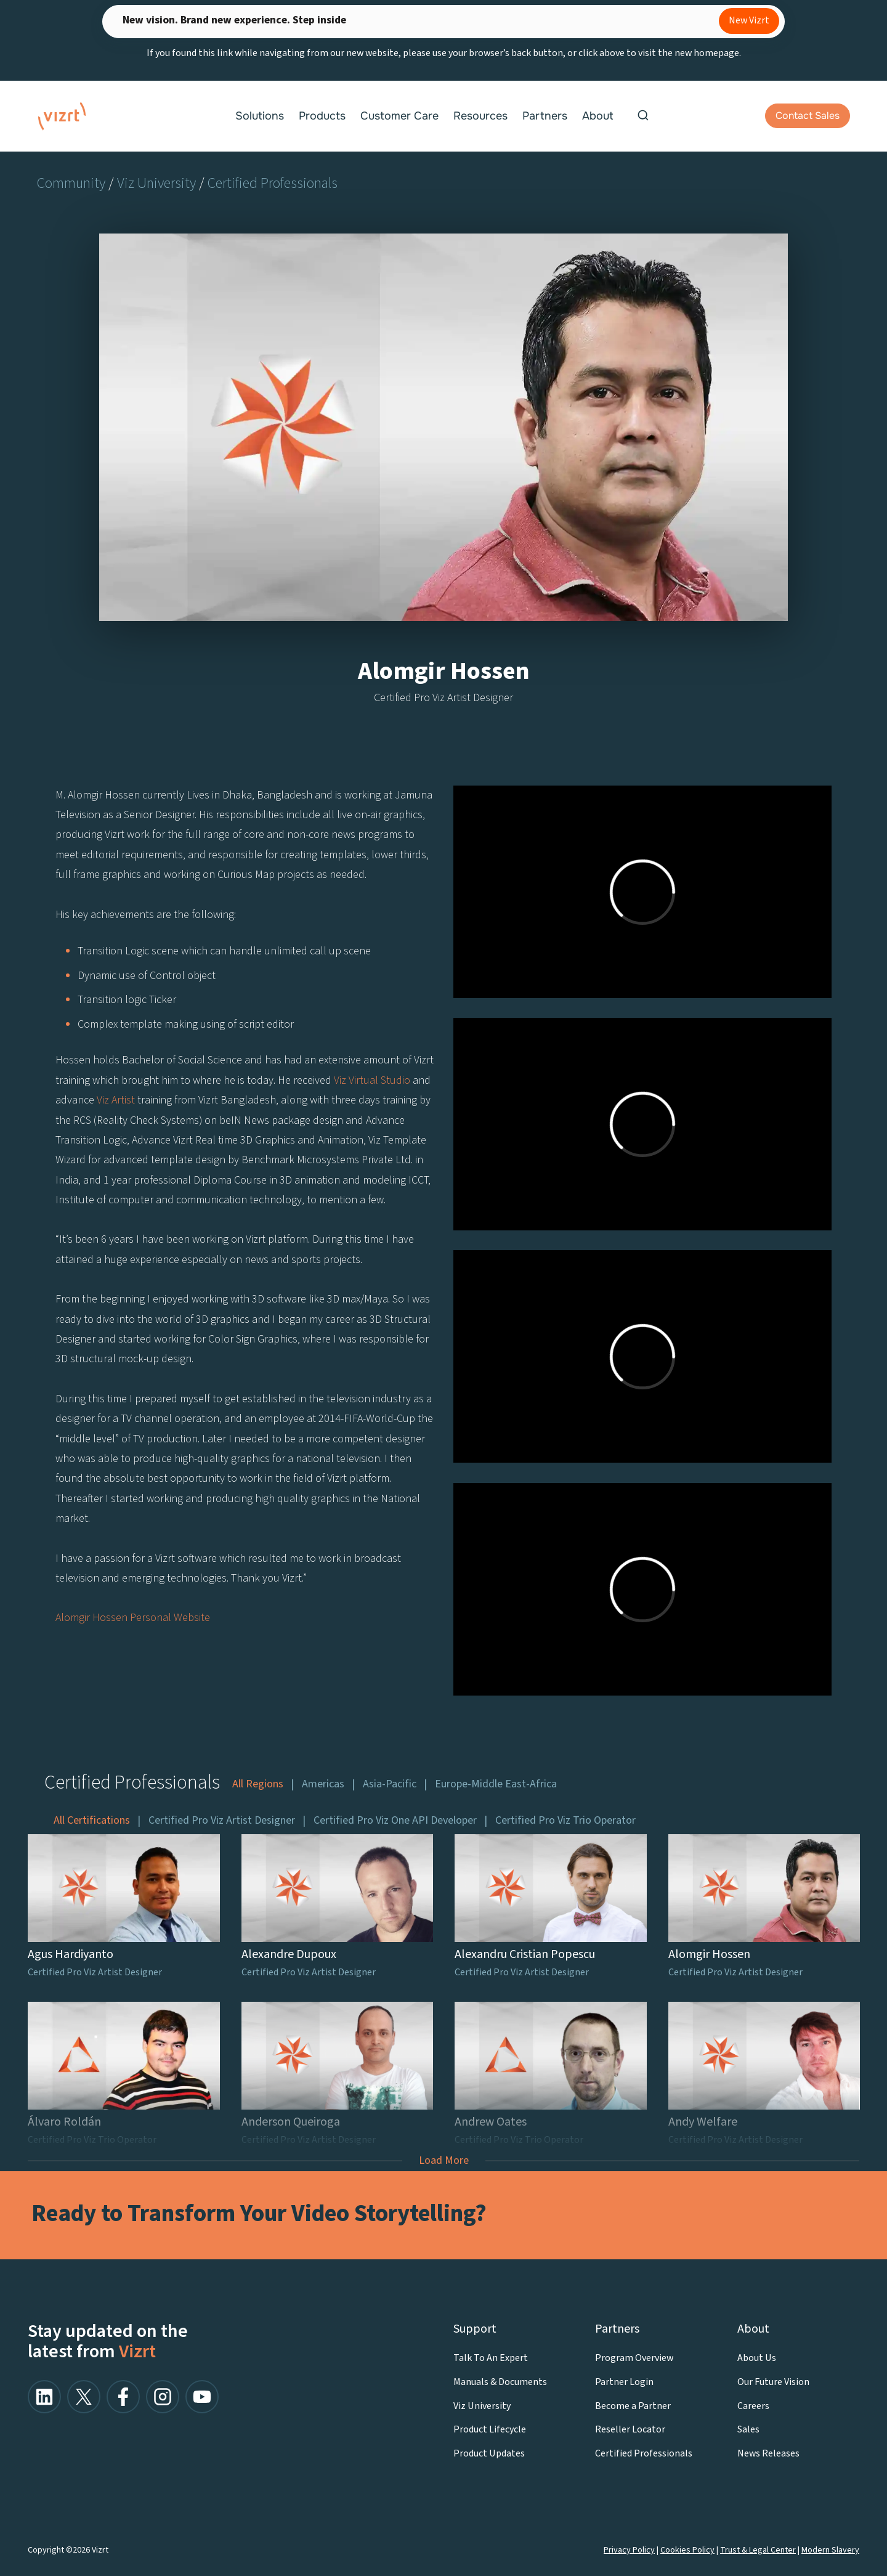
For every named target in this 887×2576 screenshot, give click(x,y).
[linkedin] (44, 2396)
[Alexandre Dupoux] (337, 1908)
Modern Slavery (830, 2550)
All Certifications (92, 1820)
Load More (444, 2160)
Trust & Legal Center (758, 2550)
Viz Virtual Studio (370, 1080)
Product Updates (489, 2453)
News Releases (768, 2453)
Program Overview (634, 2358)
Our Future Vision (773, 2382)
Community (71, 183)
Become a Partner (633, 2406)
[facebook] (123, 2396)
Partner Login (624, 2382)
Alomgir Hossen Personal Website (132, 1617)
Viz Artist (116, 1100)
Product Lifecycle (489, 2429)
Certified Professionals (273, 183)
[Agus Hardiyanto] (124, 1908)
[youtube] (202, 2396)
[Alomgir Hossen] (764, 1908)
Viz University (156, 183)
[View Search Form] (643, 116)
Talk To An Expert (490, 2358)
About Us (756, 2358)
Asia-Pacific (389, 1784)
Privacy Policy (629, 2550)
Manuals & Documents (500, 2382)
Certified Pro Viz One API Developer (395, 1820)
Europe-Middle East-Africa (496, 1784)
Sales (748, 2429)
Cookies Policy (687, 2550)
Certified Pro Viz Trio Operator (565, 1820)
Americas (323, 1784)
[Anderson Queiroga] (337, 2076)
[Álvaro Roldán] (124, 2076)
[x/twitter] (83, 2396)
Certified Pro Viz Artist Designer (221, 1820)
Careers (753, 2406)
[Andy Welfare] (764, 2076)
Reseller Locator (630, 2429)
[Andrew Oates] (551, 2076)
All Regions (257, 1784)
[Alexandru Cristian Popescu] (551, 1908)
